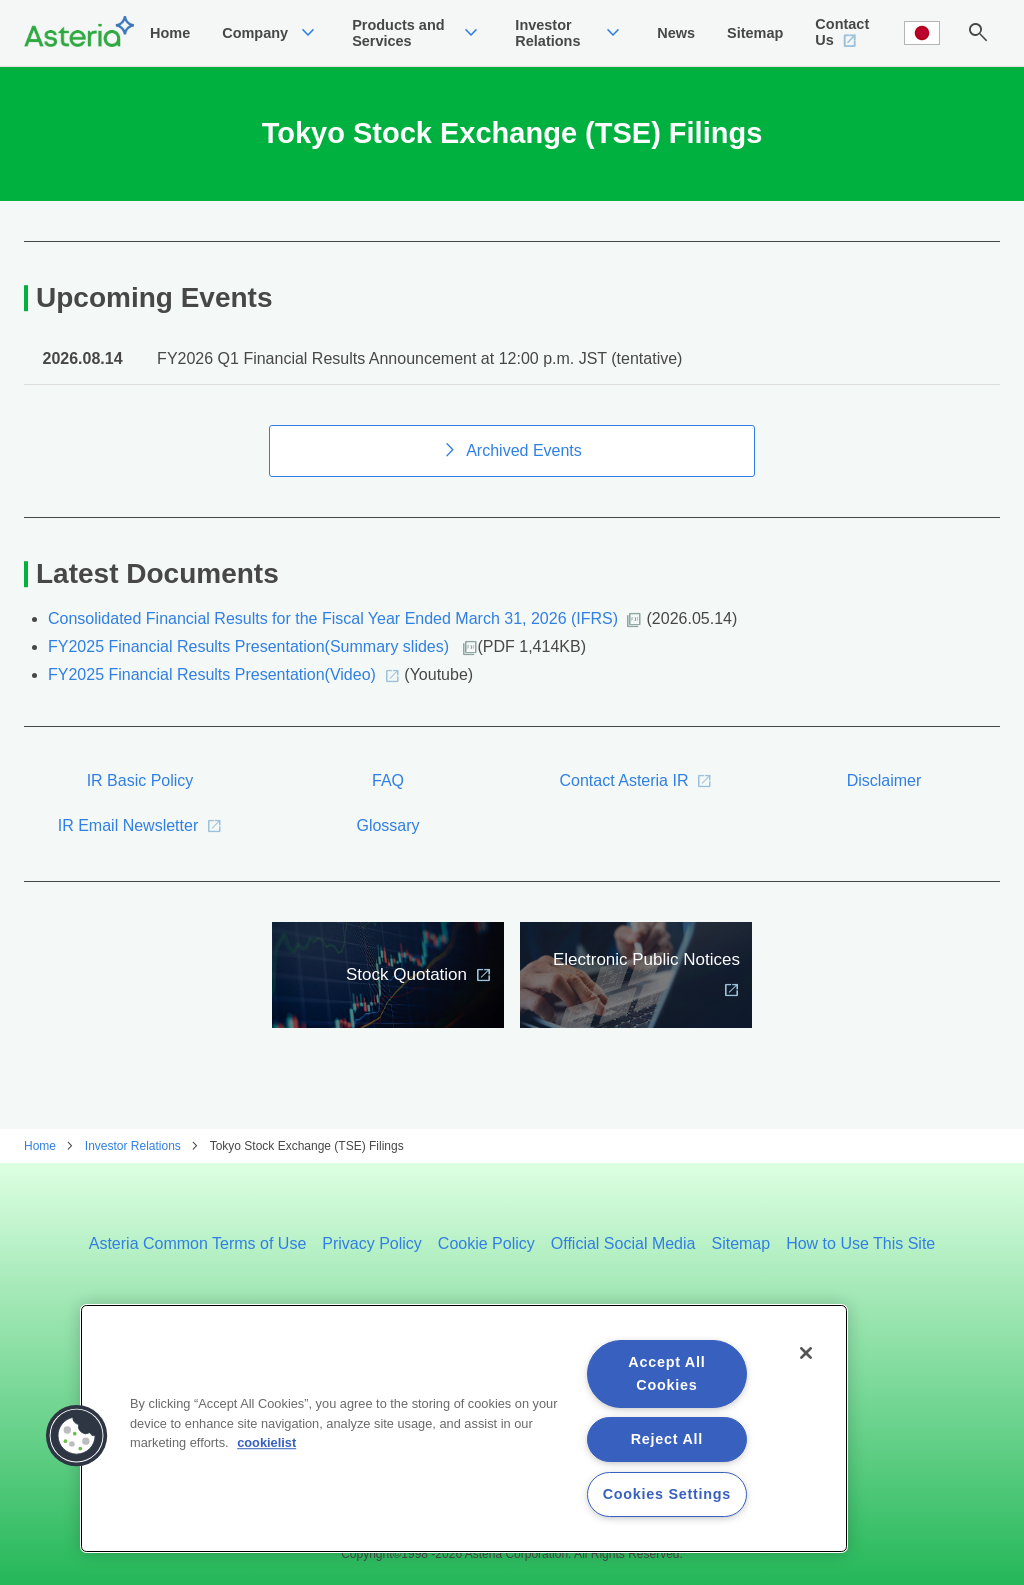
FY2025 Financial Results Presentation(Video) (212, 695)
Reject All (667, 1439)
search (978, 43)
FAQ (388, 800)
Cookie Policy (486, 1243)
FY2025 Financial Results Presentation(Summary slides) (251, 667)
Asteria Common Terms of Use (198, 1243)
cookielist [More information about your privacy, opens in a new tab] (266, 1442)
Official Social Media (623, 1243)
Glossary (387, 845)
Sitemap (740, 1243)
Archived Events (524, 470)
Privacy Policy (372, 1243)
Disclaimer (884, 800)
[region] (464, 1428)
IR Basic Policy (140, 800)
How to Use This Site (860, 1243)
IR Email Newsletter (128, 845)
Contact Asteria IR (624, 800)
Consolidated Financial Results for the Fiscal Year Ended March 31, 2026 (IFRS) (333, 639)
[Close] (806, 1353)
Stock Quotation (406, 994)
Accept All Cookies (666, 1373)
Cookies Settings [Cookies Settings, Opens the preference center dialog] (667, 1494)
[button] (77, 1436)
